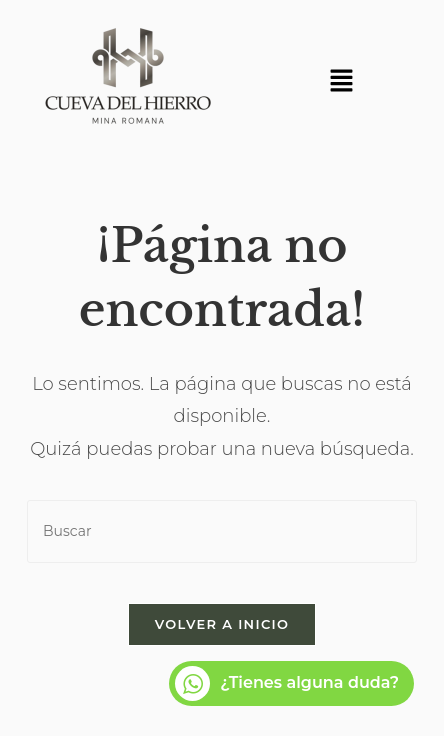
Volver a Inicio (222, 624)
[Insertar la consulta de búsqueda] (222, 531)
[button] (341, 82)
